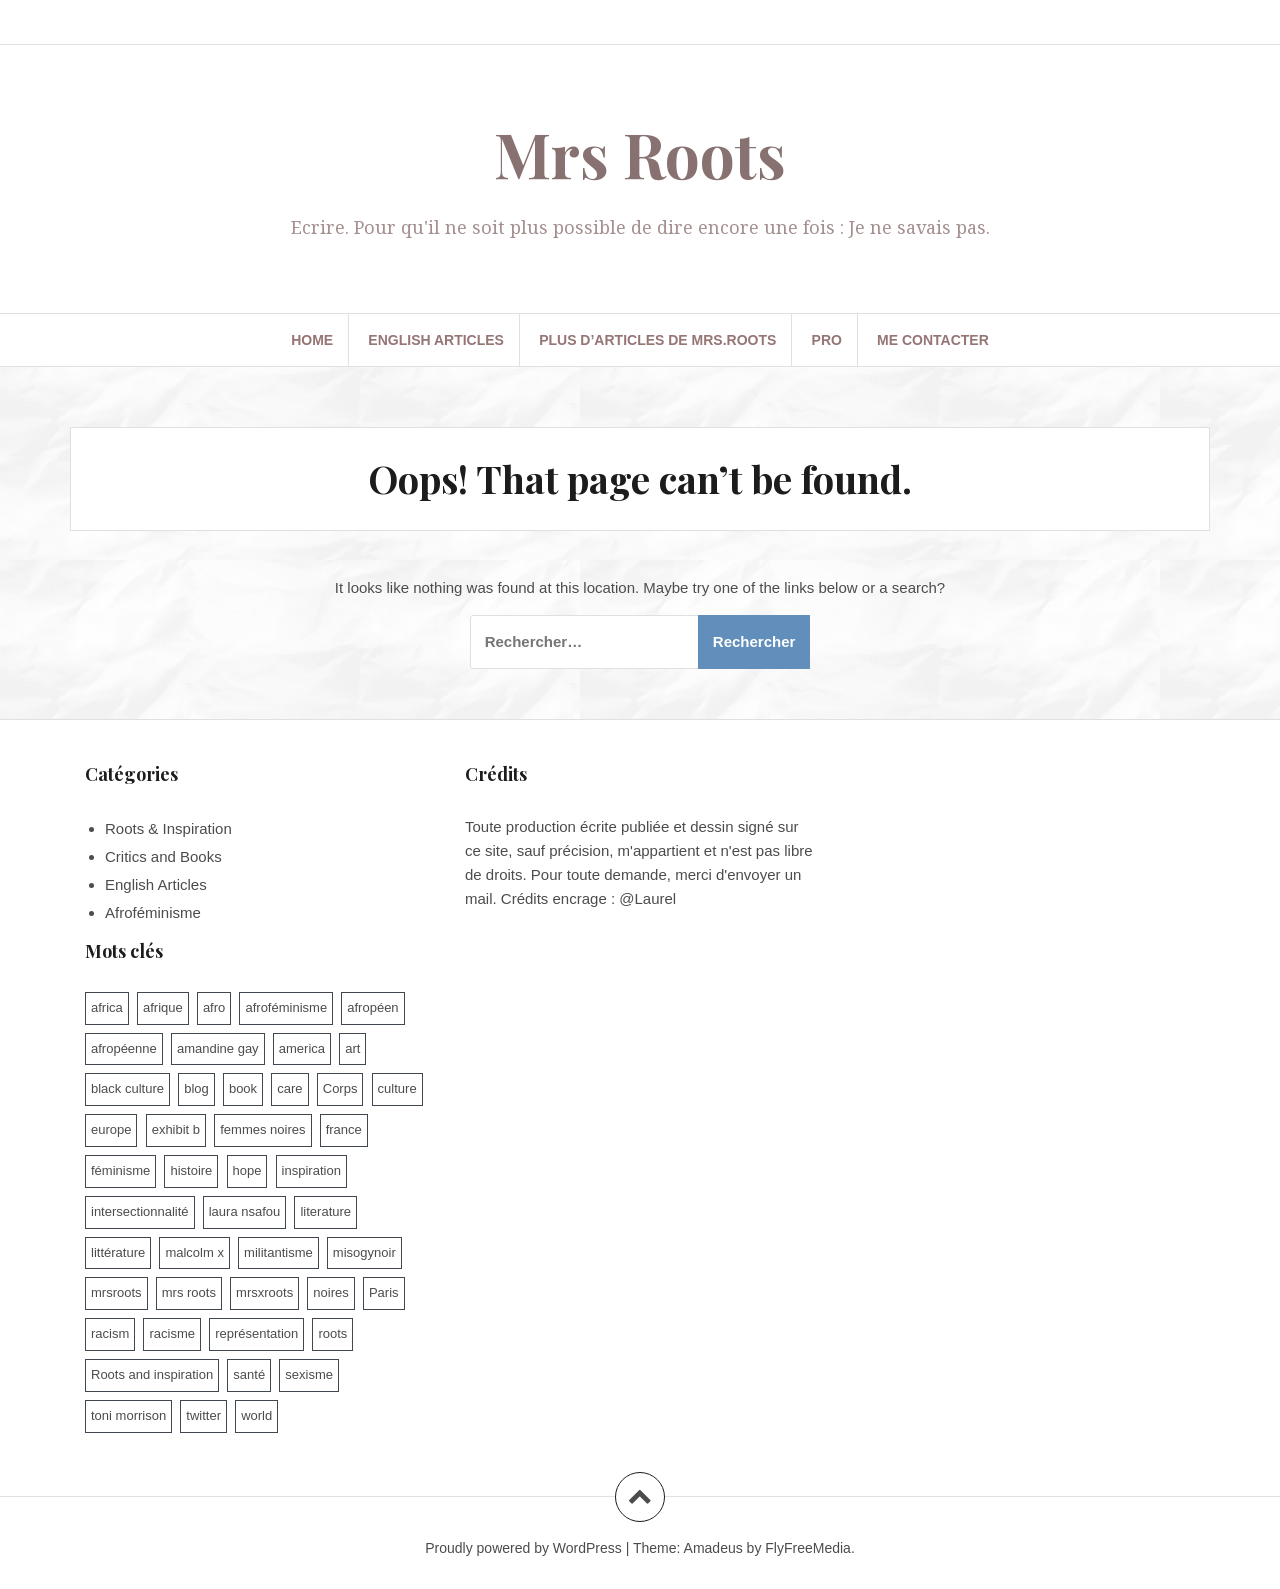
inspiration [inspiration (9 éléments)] (311, 1170)
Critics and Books (163, 856)
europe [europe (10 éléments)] (111, 1129)
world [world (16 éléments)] (256, 1415)
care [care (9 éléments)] (289, 1088)
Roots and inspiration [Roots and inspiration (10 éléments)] (152, 1374)
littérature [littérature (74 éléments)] (118, 1252)
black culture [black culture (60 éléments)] (127, 1088)
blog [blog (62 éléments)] (196, 1088)
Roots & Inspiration (168, 828)
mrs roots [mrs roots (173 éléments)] (189, 1292)
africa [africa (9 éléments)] (107, 1007)
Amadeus (713, 1548)
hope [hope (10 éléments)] (247, 1170)
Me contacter (933, 340)
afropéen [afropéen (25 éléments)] (372, 1007)
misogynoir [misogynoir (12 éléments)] (364, 1252)
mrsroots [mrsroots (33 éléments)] (116, 1292)
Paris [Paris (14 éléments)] (384, 1292)
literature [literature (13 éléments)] (325, 1211)
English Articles (436, 340)
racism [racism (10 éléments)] (110, 1333)
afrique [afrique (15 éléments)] (163, 1007)
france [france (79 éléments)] (344, 1129)
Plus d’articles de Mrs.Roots (657, 340)
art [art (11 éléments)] (352, 1048)
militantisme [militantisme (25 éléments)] (278, 1252)
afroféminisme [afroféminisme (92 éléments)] (286, 1007)
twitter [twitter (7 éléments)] (203, 1415)
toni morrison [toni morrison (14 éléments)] (128, 1415)
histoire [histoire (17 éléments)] (191, 1170)
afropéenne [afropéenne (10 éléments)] (124, 1048)
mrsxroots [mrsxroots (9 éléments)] (264, 1292)
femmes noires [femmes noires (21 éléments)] (262, 1129)
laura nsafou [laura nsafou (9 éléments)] (245, 1211)
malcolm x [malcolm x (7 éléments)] (194, 1252)
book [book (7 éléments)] (243, 1088)
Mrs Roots (640, 153)
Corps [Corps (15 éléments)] (340, 1088)
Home (312, 340)
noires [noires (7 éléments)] (330, 1292)
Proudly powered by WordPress (523, 1548)
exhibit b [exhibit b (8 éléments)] (176, 1129)
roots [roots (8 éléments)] (332, 1333)
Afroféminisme (153, 912)
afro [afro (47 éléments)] (214, 1007)
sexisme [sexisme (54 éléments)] (309, 1374)
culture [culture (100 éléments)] (397, 1088)
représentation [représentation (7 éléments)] (256, 1333)
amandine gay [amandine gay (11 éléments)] (218, 1048)
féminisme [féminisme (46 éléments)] (120, 1170)
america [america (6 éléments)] (302, 1048)
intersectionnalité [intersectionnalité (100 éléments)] (140, 1211)
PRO (827, 340)
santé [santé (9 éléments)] (249, 1374)
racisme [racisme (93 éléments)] (172, 1333)
